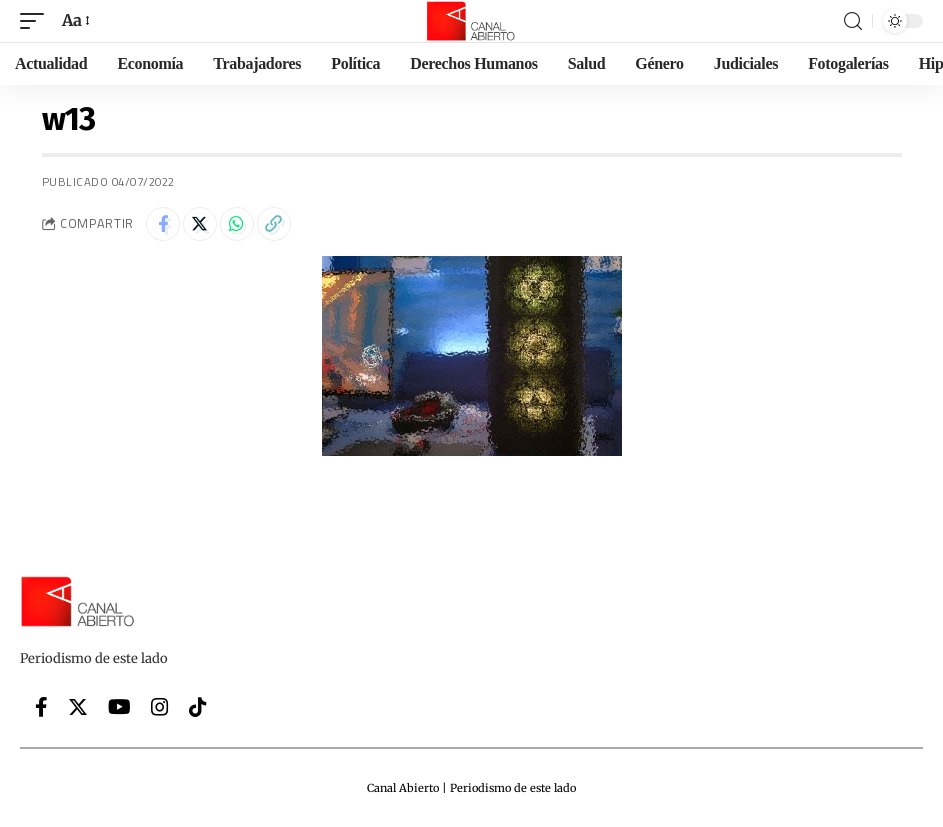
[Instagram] (160, 707)
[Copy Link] (274, 224)
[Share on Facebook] (163, 224)
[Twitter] (78, 707)
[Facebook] (41, 707)
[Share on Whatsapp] (237, 224)
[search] (853, 21)
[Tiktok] (198, 707)
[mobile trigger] (37, 20)
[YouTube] (119, 707)
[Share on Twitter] (200, 224)
